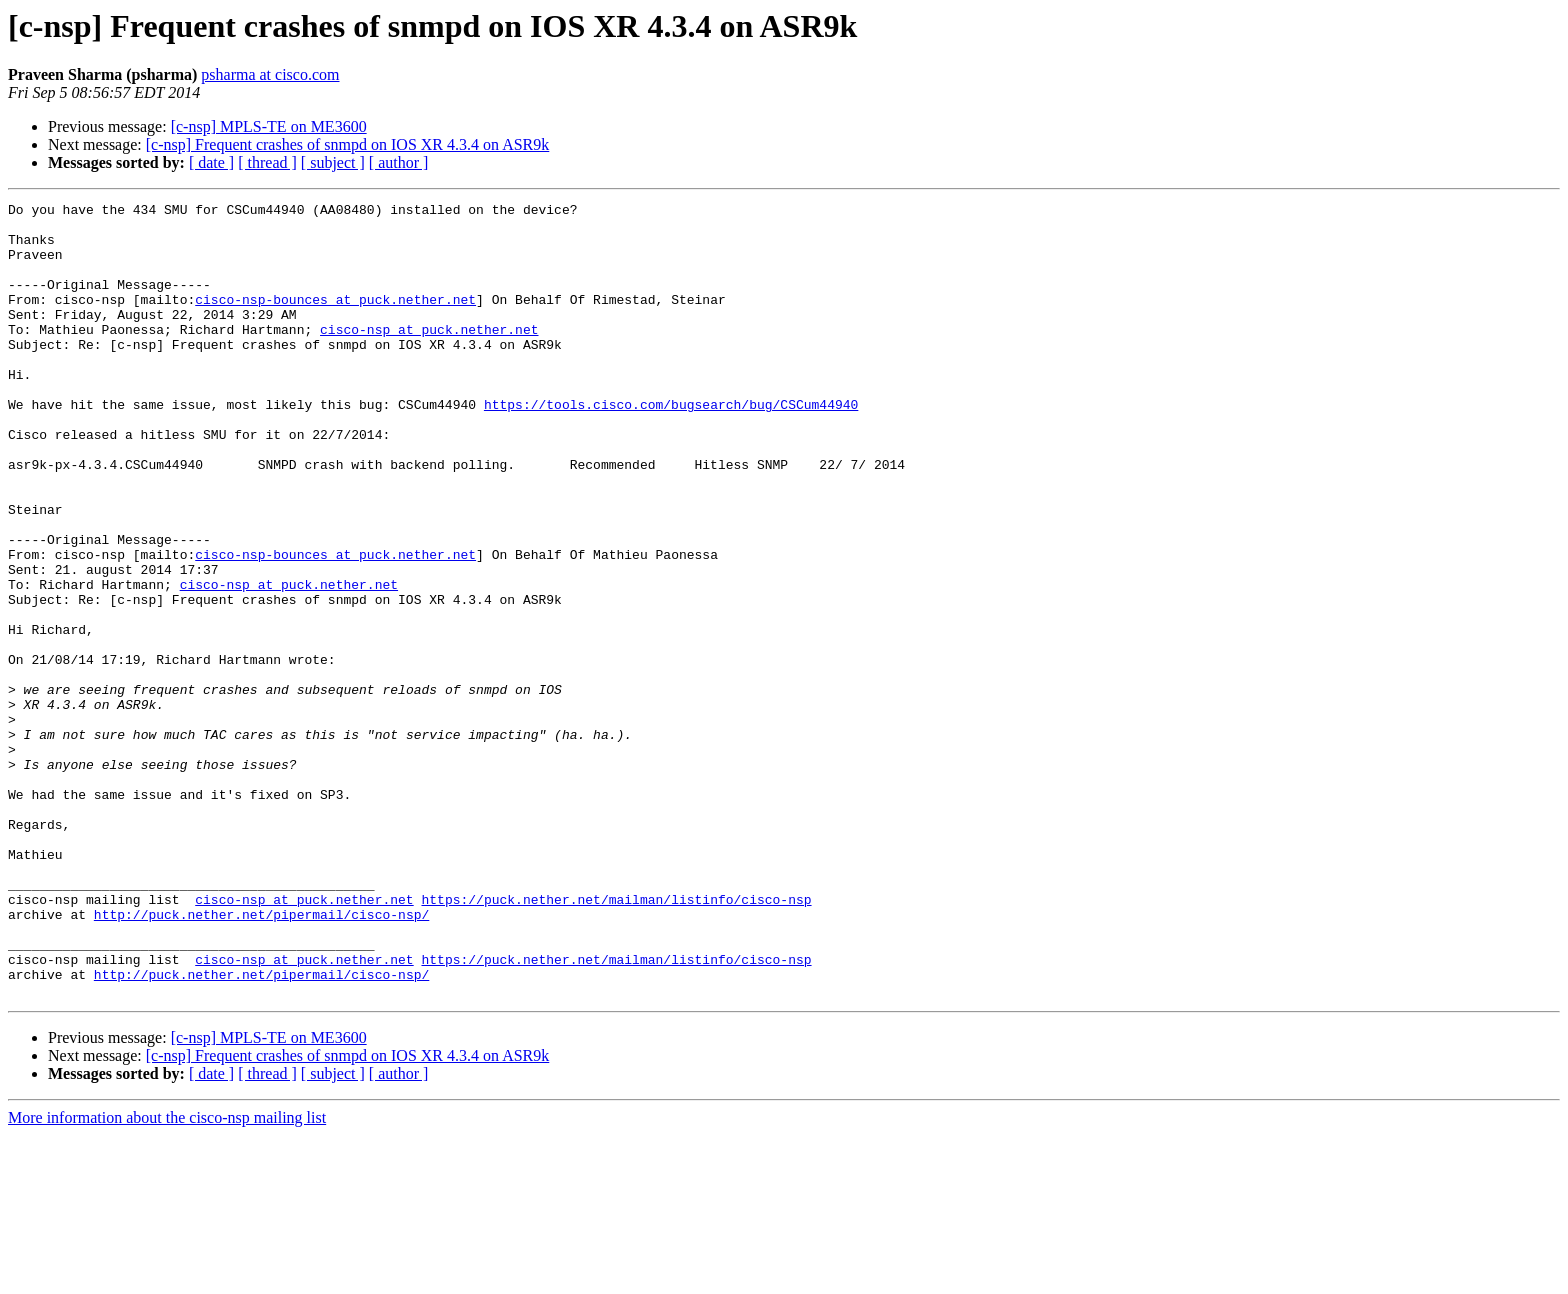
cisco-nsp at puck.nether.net (429, 356)
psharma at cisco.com (270, 74)
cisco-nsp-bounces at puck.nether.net (335, 320)
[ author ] (399, 162)
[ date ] (211, 162)
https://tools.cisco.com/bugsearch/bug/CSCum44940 (671, 446)
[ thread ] (267, 162)
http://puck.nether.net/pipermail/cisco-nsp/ (261, 1058)
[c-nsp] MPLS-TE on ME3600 (269, 126)
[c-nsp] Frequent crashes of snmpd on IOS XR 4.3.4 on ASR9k (348, 144)
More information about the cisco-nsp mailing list (167, 1276)
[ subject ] (333, 162)
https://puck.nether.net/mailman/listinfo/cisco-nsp (616, 1040)
